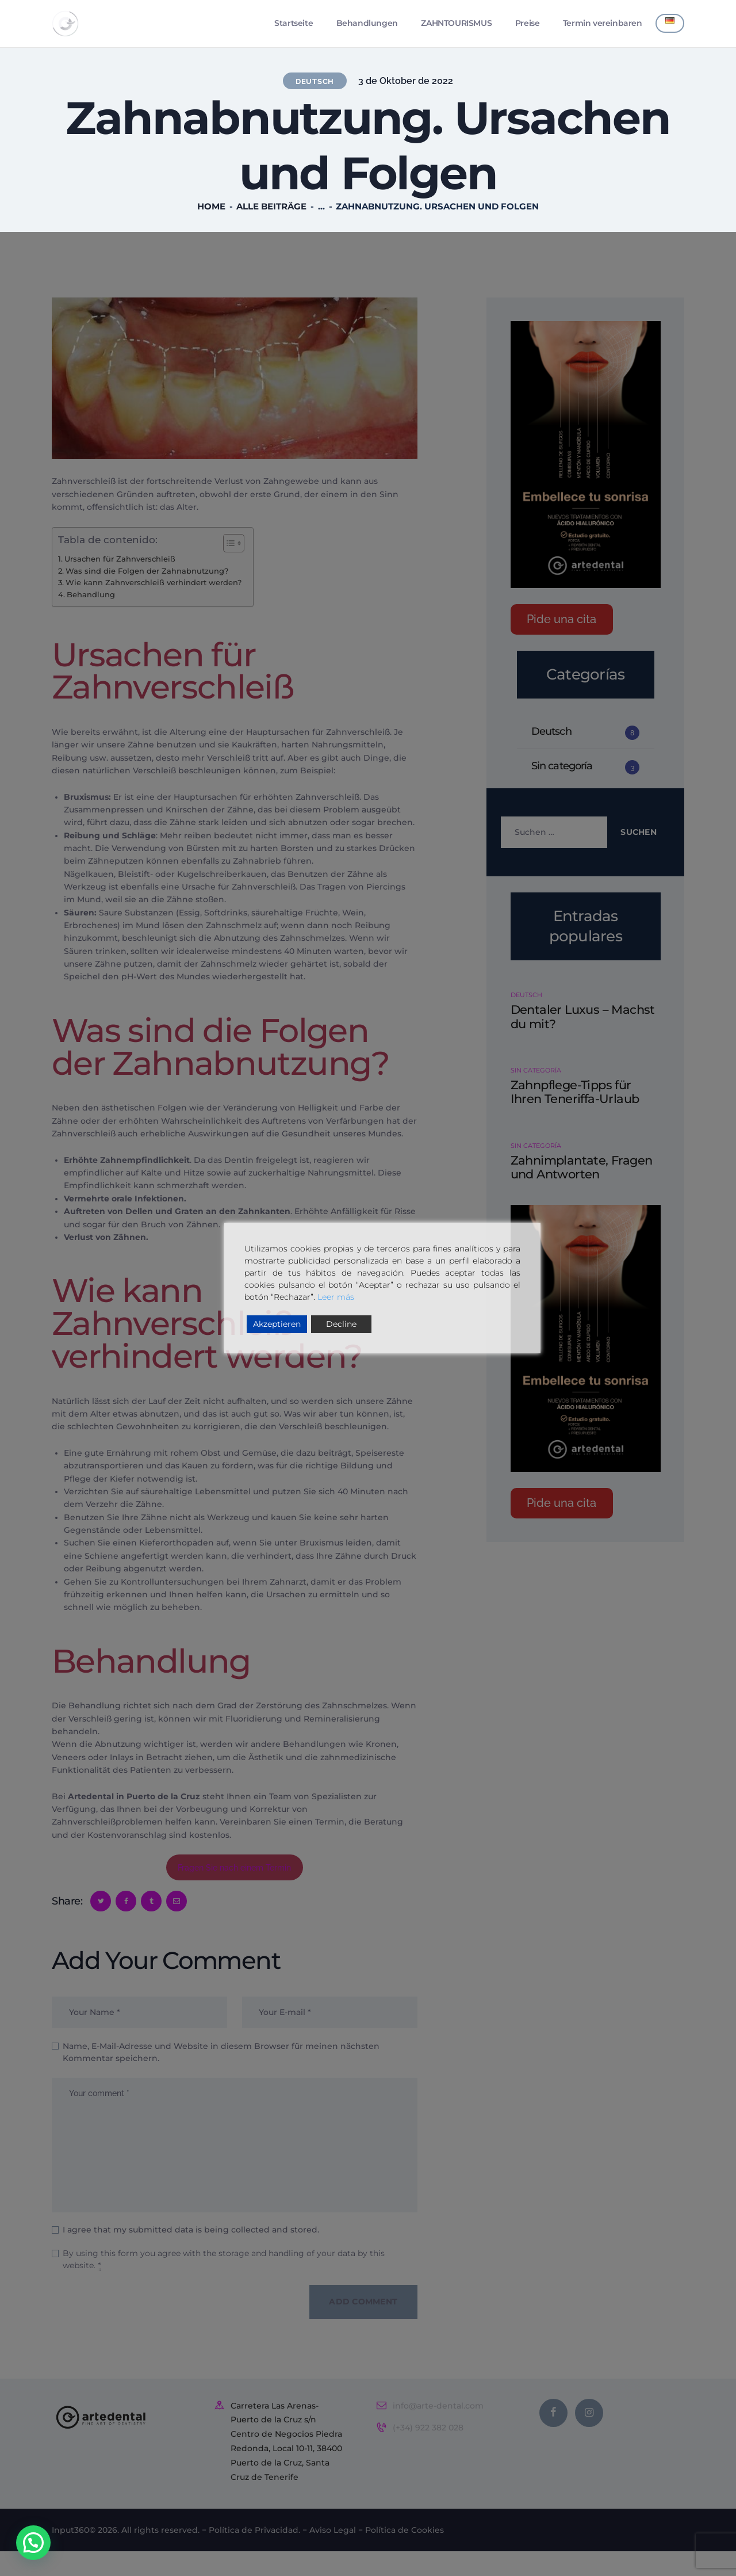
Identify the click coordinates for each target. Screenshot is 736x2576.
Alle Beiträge (271, 208)
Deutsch (315, 82)
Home (211, 208)
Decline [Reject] (341, 1324)
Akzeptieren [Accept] (277, 1324)
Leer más (335, 1297)
